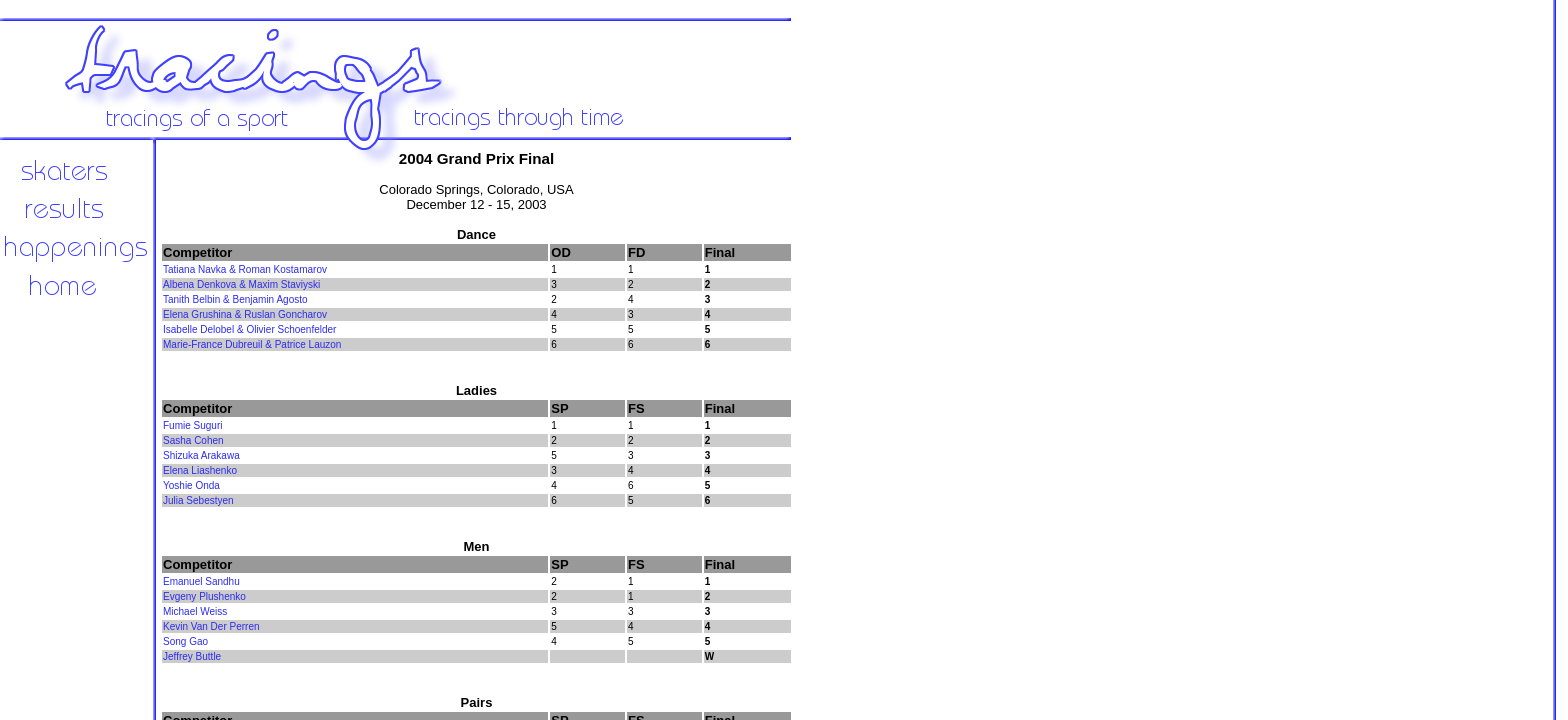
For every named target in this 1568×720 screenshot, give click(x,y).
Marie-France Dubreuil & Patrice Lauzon (252, 344)
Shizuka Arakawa (201, 455)
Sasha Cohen (193, 440)
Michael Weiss (195, 611)
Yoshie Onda (191, 485)
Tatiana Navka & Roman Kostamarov (245, 269)
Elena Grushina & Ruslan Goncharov (245, 314)
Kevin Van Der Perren (211, 626)
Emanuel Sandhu (201, 581)
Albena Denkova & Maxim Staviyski (241, 284)
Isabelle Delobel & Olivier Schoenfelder (249, 329)
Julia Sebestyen (198, 500)
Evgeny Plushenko (204, 596)
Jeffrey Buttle (192, 656)
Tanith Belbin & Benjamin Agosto (235, 299)
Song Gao (185, 641)
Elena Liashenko (200, 470)
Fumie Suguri (192, 425)
